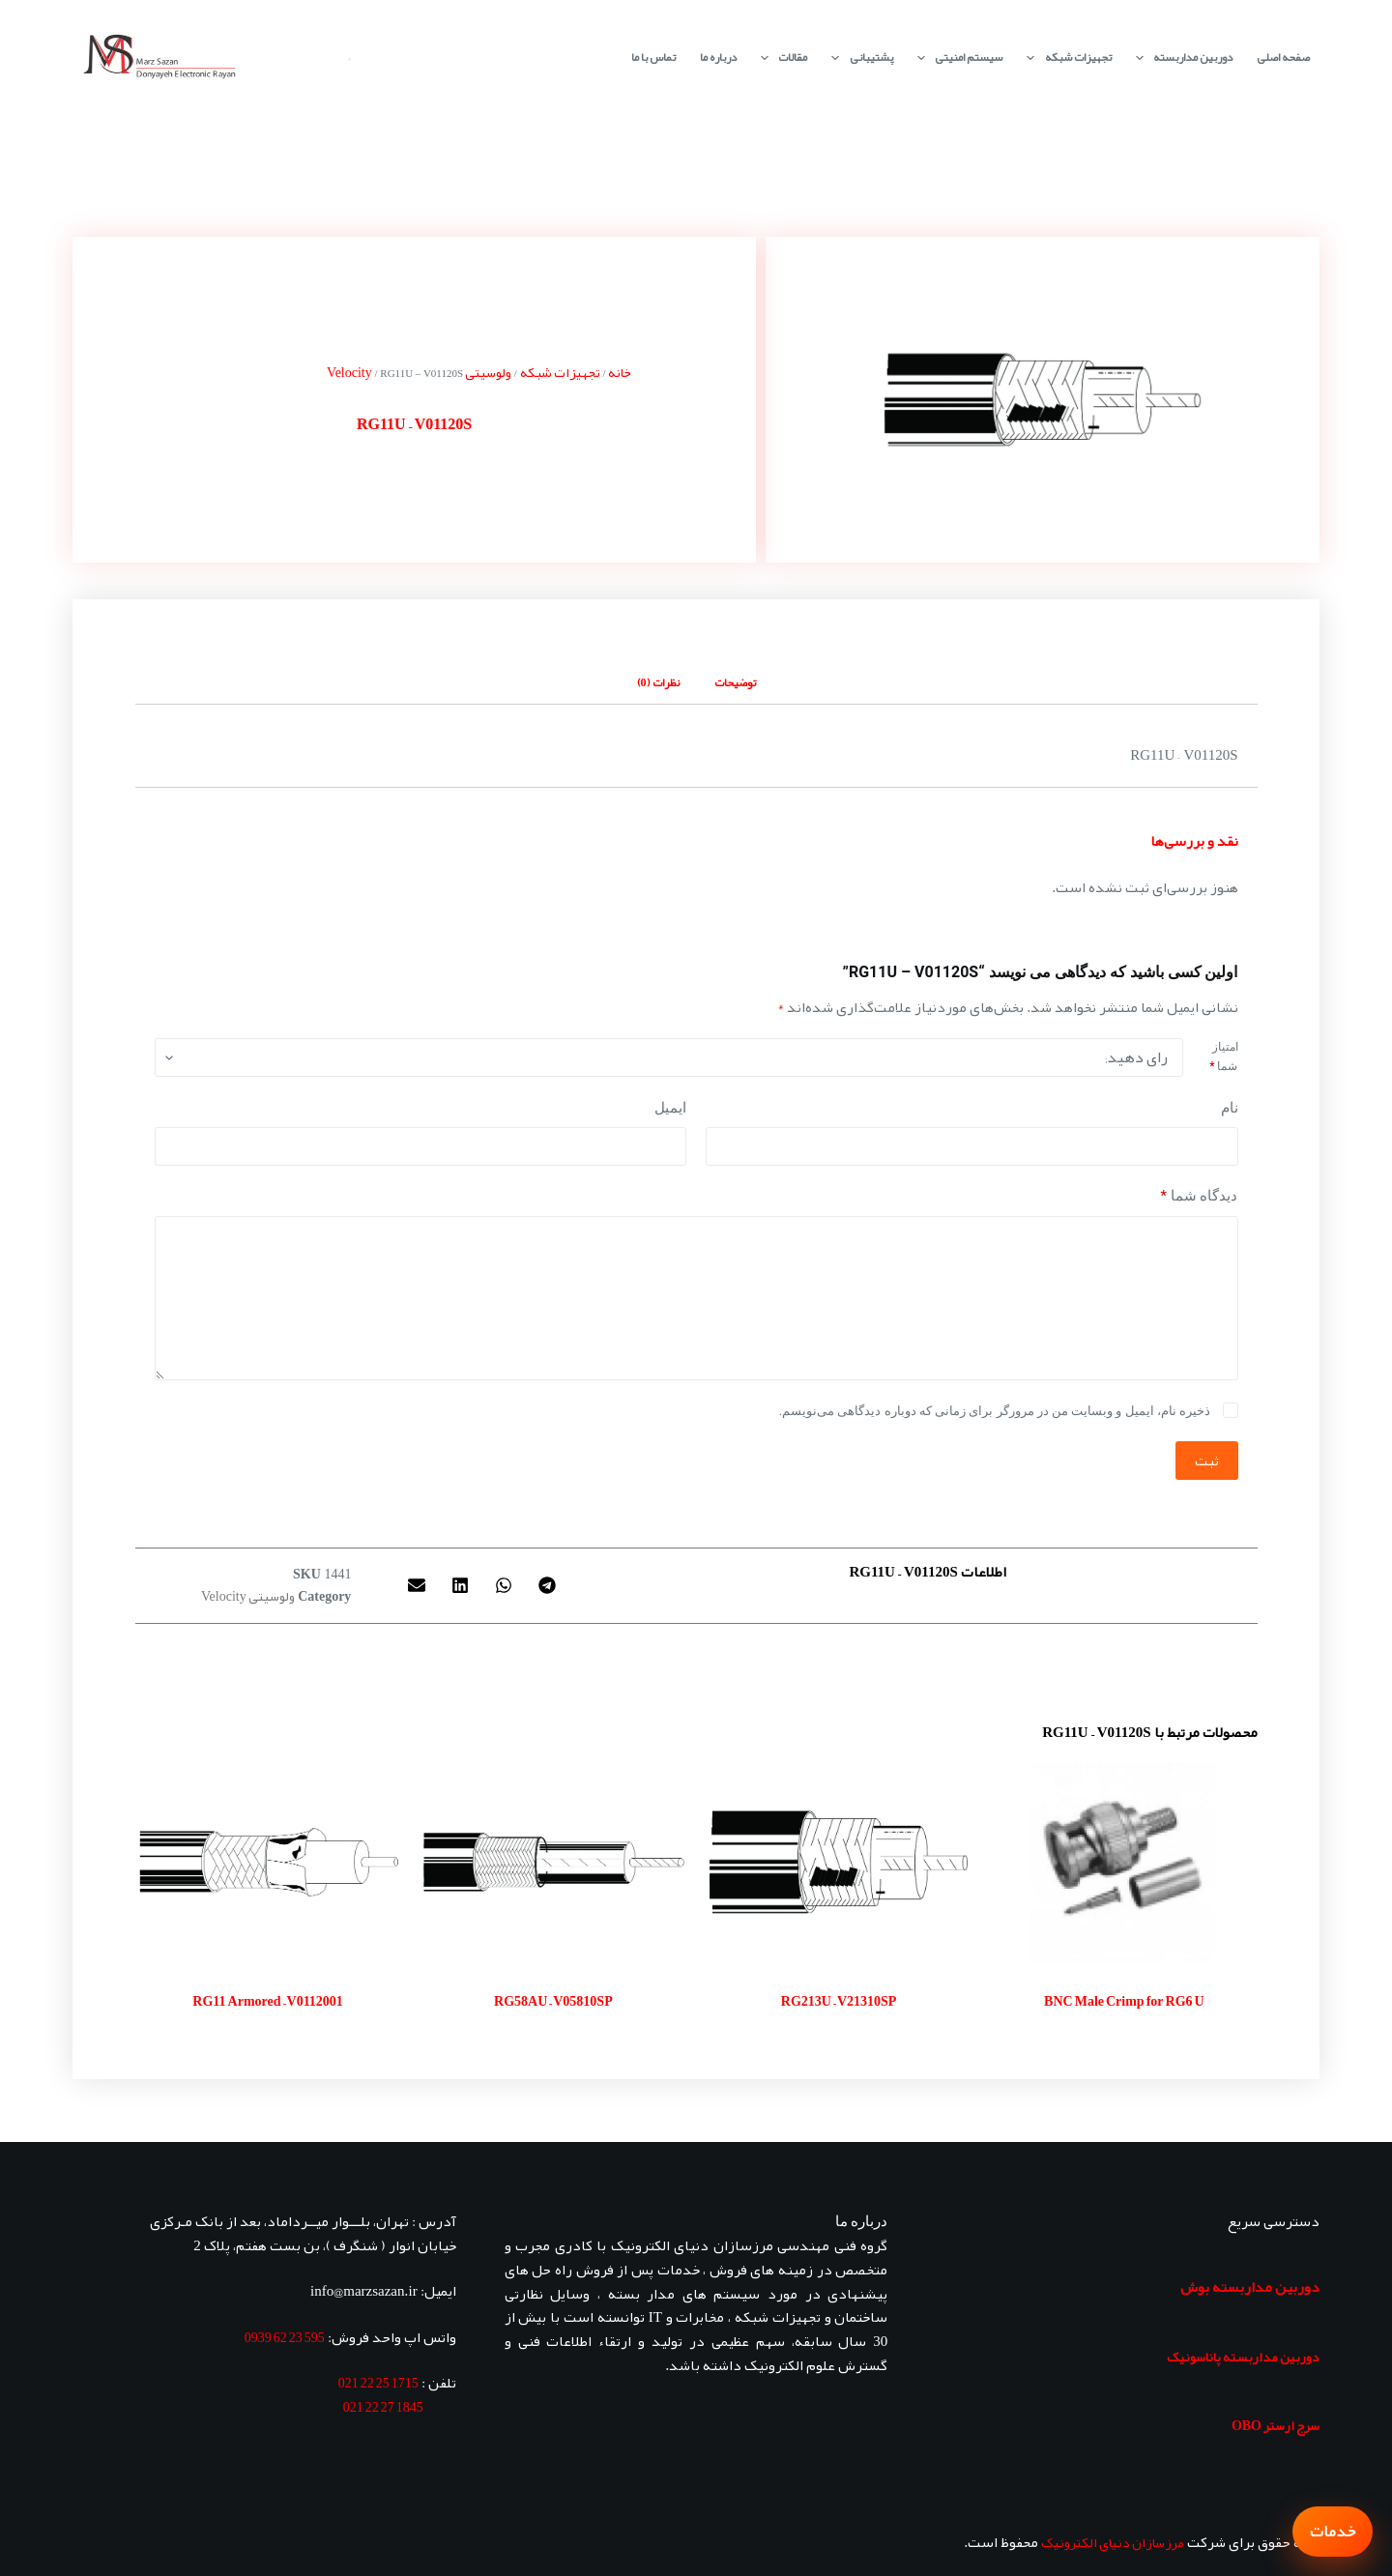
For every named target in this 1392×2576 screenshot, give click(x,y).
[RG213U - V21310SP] (839, 1862)
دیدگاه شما (1199, 1196)
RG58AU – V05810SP (553, 2000)
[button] (547, 1584)
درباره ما (718, 57)
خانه (619, 372)
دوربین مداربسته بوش (1250, 2286)
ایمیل (670, 1107)
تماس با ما (653, 57)
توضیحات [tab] (735, 682)
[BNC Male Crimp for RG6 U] (1124, 1862)
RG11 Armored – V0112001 (267, 2000)
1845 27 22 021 (383, 2406)
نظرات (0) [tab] (658, 682)
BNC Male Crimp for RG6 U (1124, 2000)
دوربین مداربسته (1180, 57)
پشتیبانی (858, 57)
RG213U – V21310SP (839, 2000)
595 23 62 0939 (285, 2337)
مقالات (780, 57)
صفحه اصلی (1283, 57)
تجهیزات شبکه (1065, 57)
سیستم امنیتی (956, 57)
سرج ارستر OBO (1276, 2425)
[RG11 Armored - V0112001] (268, 1862)
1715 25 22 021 (378, 2382)
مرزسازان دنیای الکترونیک (1112, 2542)
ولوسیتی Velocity (248, 1595)
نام (1229, 1107)
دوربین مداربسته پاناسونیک (1243, 2356)
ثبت (1207, 1460)
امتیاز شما (1223, 1056)
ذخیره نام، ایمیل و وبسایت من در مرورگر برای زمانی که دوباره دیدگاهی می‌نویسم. (994, 1411)
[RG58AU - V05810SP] (553, 1862)
